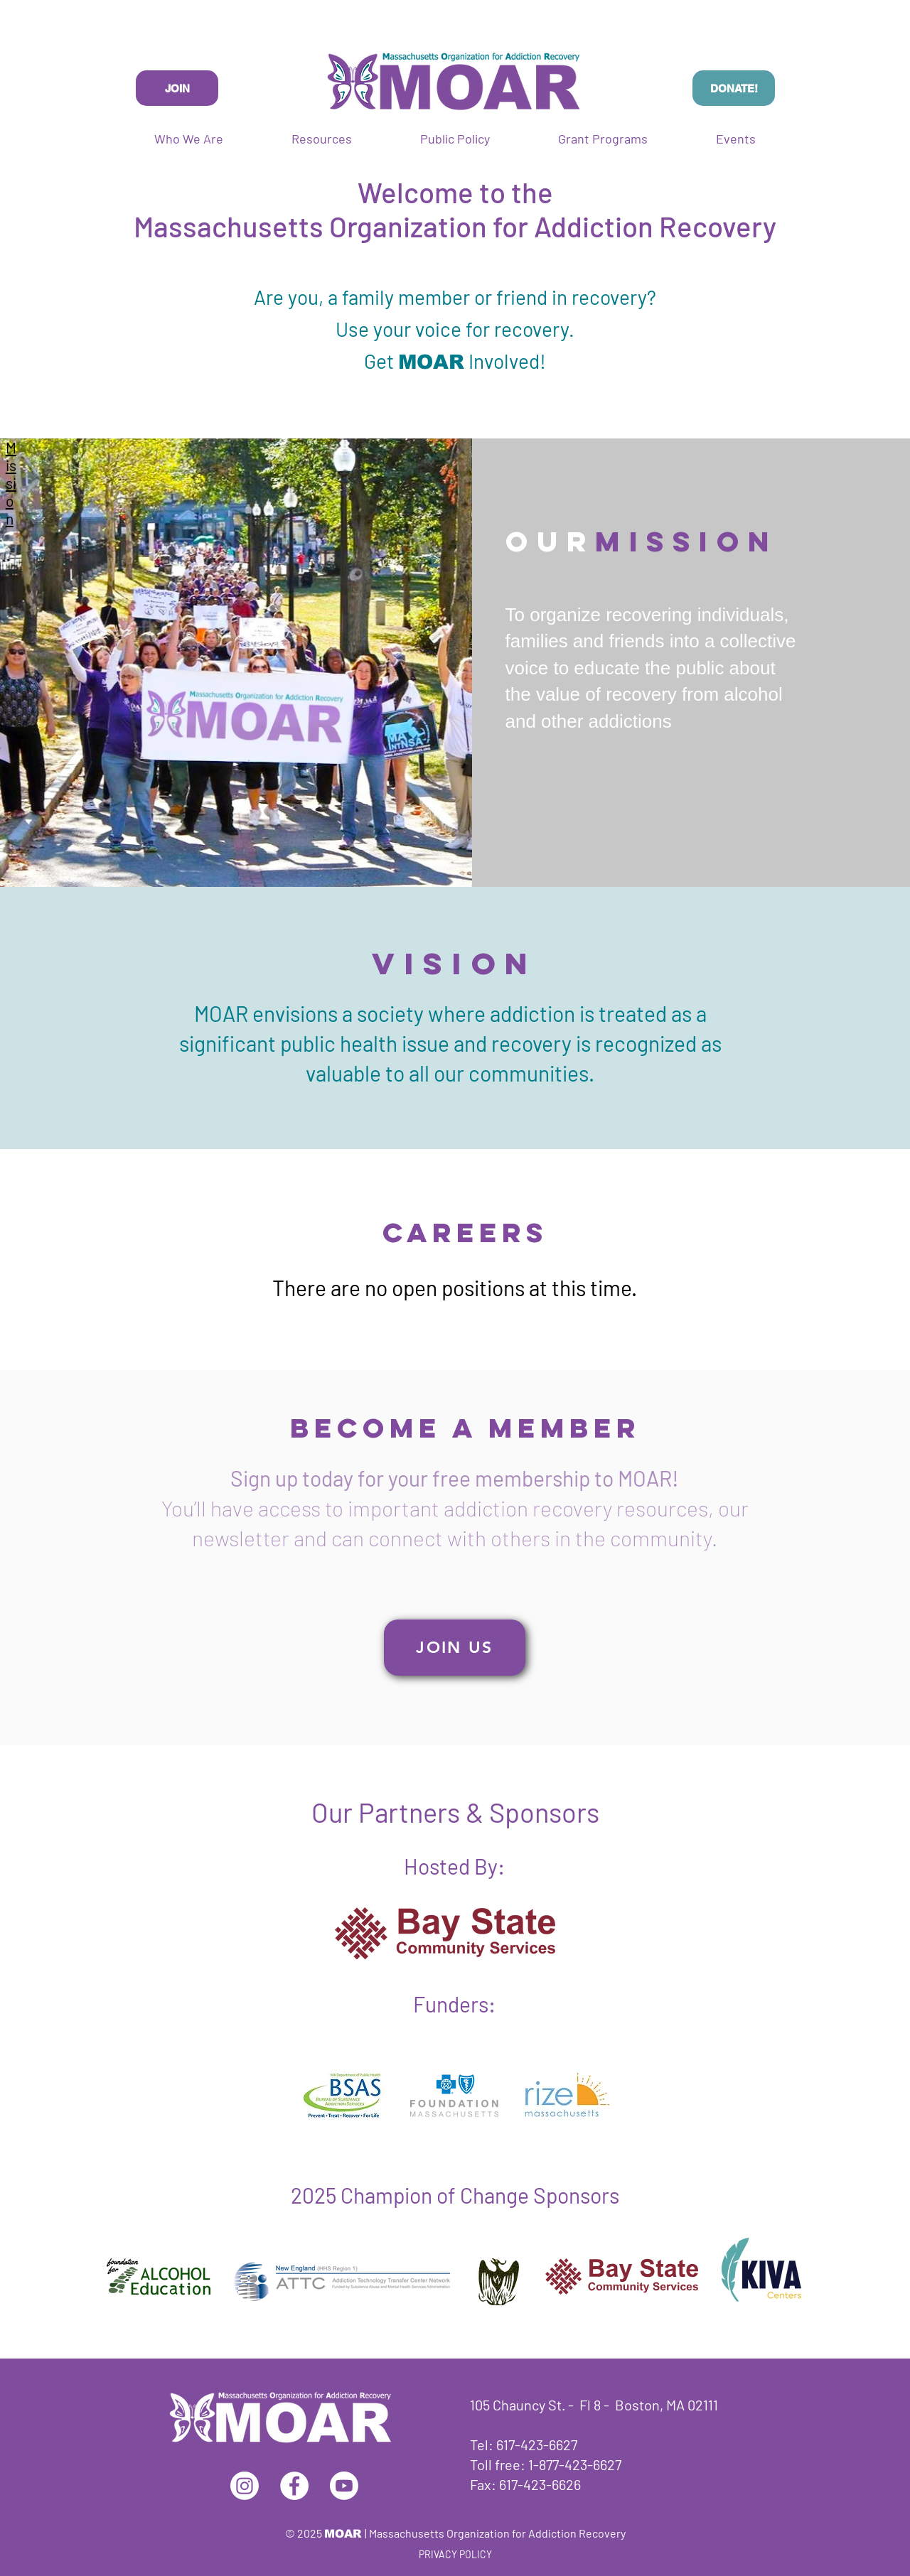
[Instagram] (244, 2486)
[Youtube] (344, 2486)
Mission (11, 482)
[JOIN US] (454, 1648)
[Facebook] (294, 2486)
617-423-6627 (536, 2444)
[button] (603, 138)
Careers (465, 1232)
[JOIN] (177, 88)
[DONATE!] (733, 88)
